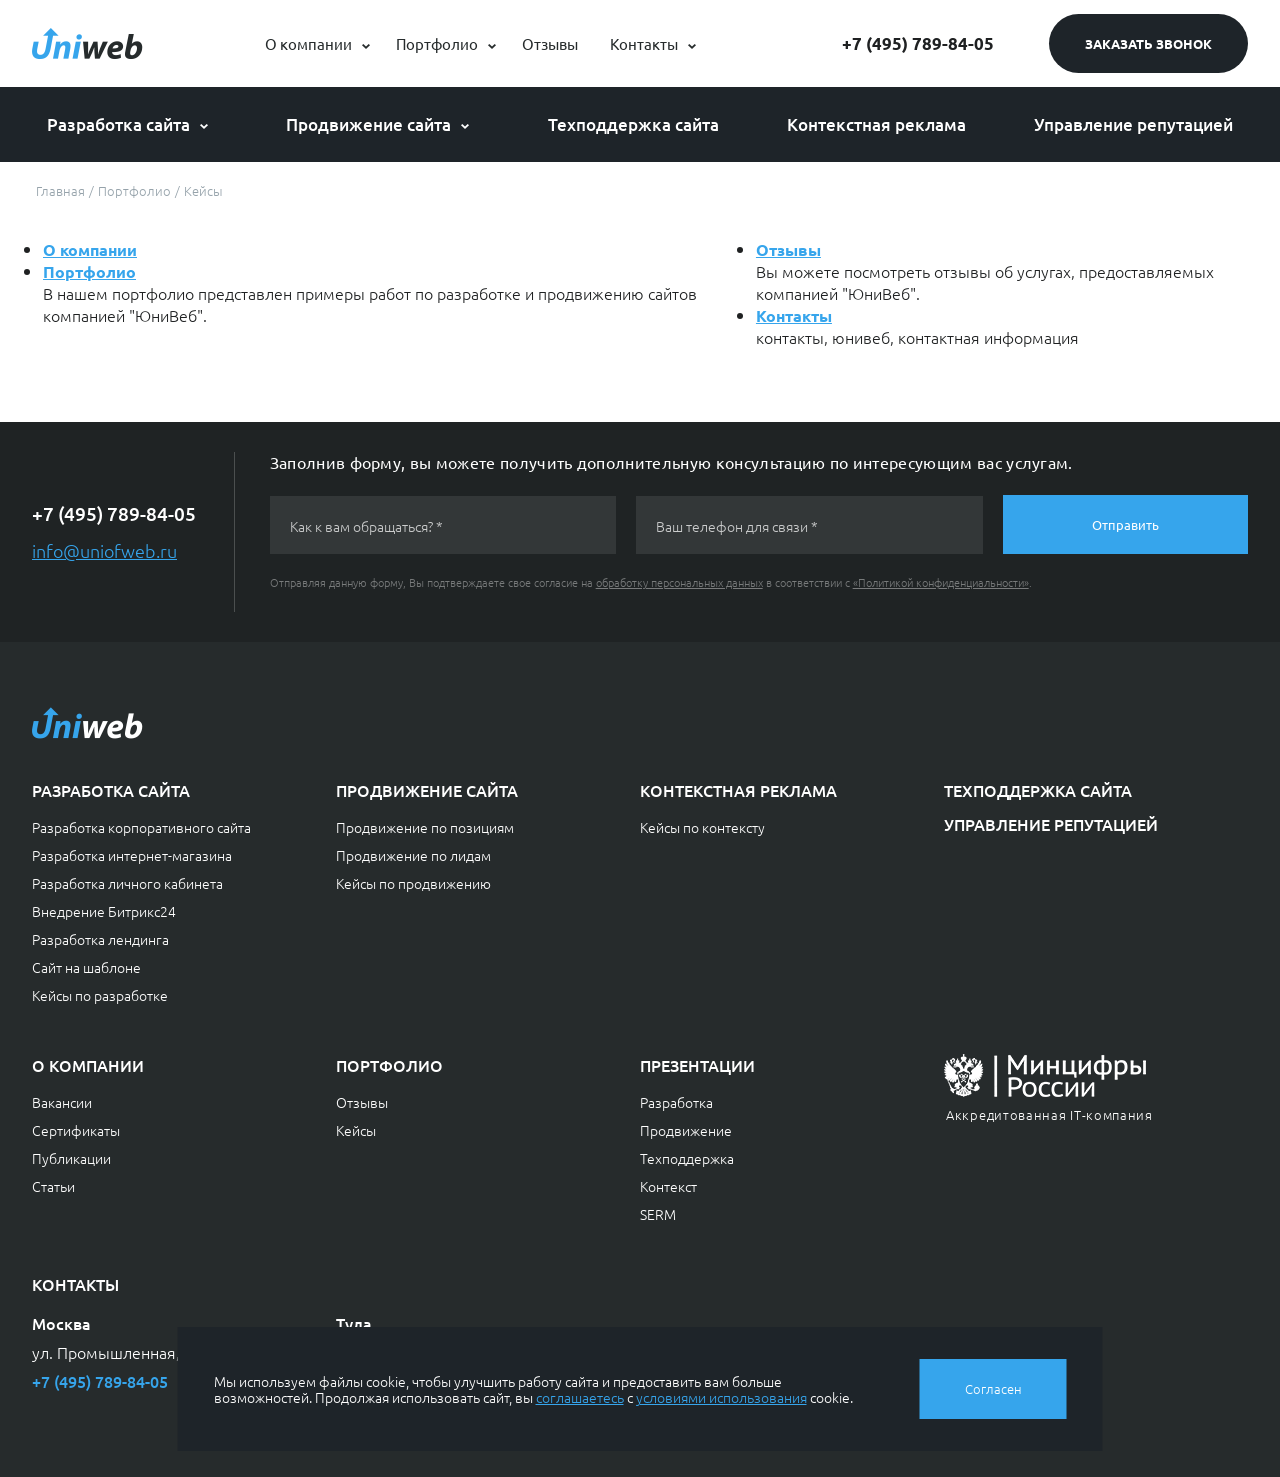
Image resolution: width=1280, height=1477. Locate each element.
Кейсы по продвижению (413, 883)
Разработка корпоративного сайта (141, 827)
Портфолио (437, 43)
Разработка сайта (118, 124)
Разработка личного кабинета (127, 883)
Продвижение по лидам (413, 855)
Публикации (71, 1158)
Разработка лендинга (100, 939)
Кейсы (356, 1130)
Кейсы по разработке (100, 995)
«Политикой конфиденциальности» (941, 582)
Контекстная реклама (876, 124)
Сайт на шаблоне (86, 967)
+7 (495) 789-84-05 (918, 43)
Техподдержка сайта (633, 124)
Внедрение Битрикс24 (104, 911)
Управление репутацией (1133, 124)
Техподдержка (687, 1158)
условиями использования (721, 1397)
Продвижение (686, 1130)
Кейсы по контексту (702, 827)
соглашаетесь (580, 1397)
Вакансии (62, 1102)
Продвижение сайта (368, 124)
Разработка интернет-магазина (132, 855)
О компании (308, 43)
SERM (658, 1214)
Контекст (668, 1186)
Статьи (53, 1186)
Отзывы (550, 43)
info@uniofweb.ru (104, 550)
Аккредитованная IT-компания (1049, 1114)
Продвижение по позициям (425, 827)
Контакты (644, 43)
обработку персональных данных (679, 582)
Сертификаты (76, 1130)
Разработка (676, 1102)
